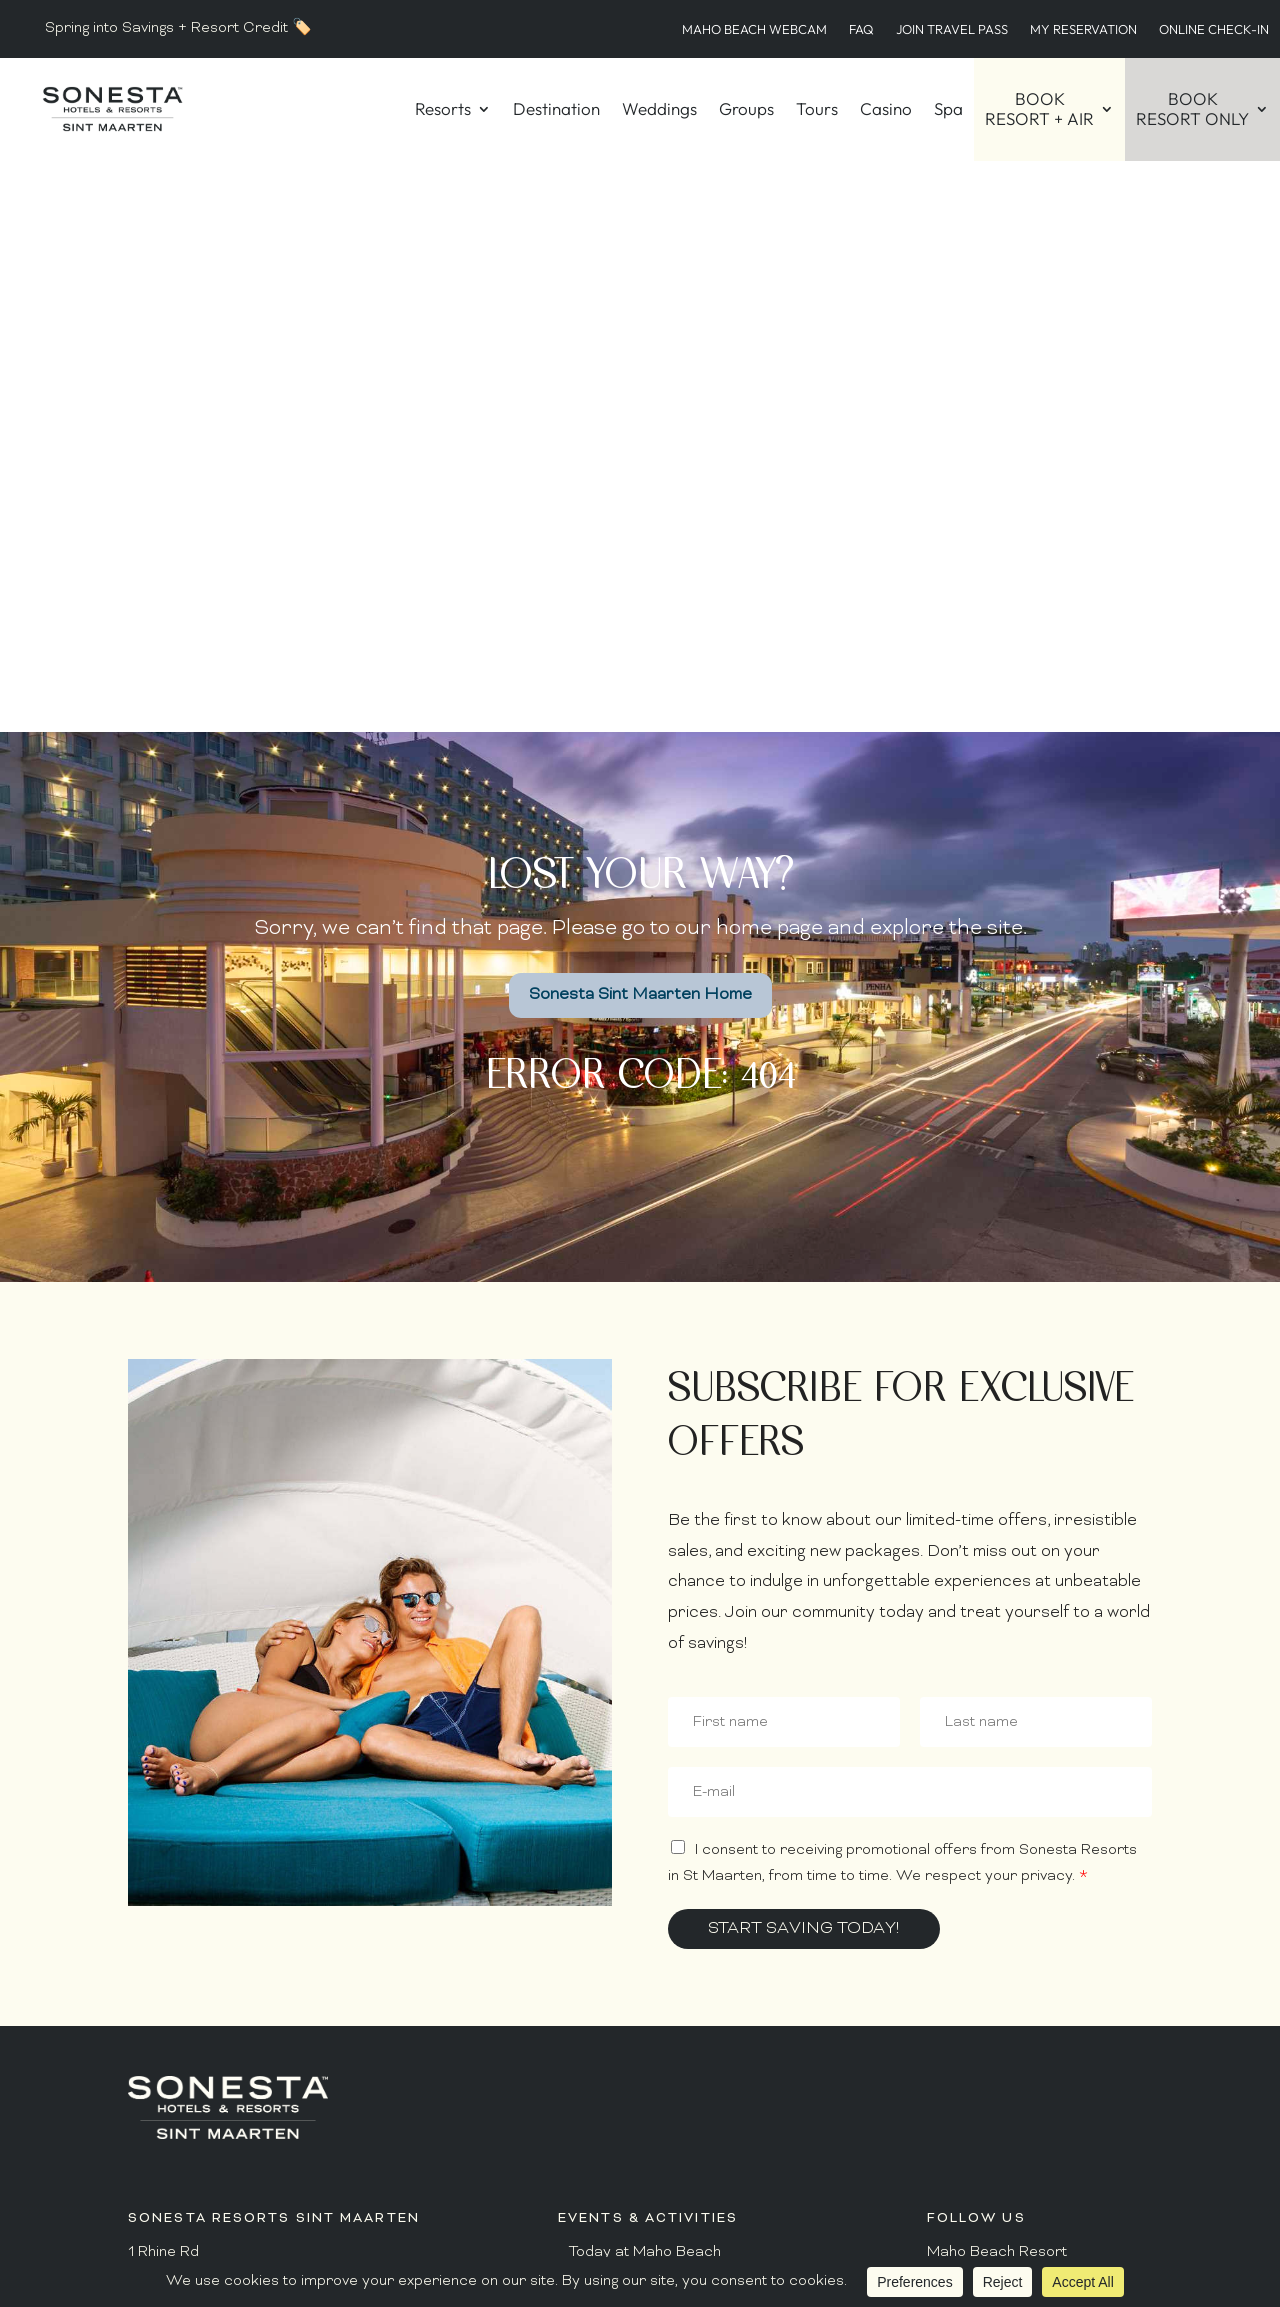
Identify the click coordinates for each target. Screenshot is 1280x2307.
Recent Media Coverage (654, 2159)
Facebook (962, 1728)
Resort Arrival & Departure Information (706, 1979)
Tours (817, 108)
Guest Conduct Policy (645, 2009)
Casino (886, 108)
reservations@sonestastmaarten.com (261, 1927)
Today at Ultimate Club (648, 1710)
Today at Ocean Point (644, 1740)
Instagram (961, 1758)
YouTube (956, 1995)
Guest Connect (622, 2069)
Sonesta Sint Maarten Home (640, 424)
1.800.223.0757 (183, 1866)
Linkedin (955, 1965)
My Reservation (1083, 29)
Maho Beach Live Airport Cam (675, 2189)
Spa (948, 108)
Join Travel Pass (952, 29)
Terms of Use (985, 2097)
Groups (746, 108)
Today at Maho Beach (645, 1680)
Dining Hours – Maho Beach (664, 1814)
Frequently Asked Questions (668, 1949)
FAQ (861, 29)
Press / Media (619, 2129)
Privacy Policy (987, 2067)
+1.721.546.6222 (186, 1897)
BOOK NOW (1039, 2198)
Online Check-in (1214, 29)
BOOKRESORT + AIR (1039, 108)
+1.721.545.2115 (182, 1789)
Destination (556, 108)
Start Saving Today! (804, 1358)
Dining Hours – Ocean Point (663, 1874)
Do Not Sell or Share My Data (1023, 2134)
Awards (596, 2099)
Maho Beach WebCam (754, 29)
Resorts (443, 108)
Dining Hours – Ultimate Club (667, 1844)
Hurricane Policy (627, 2039)
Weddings (659, 108)
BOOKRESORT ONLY (1192, 108)
